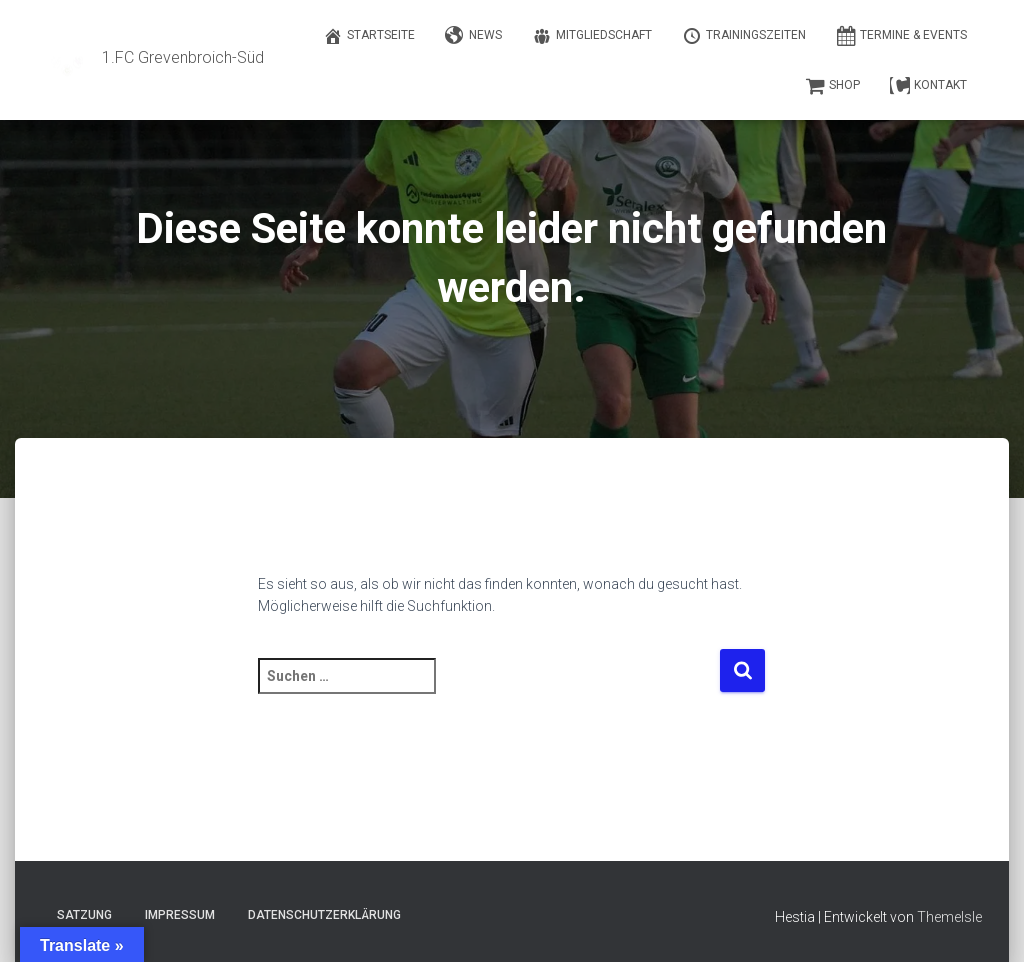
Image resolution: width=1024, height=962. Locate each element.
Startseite (369, 36)
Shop (832, 86)
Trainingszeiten (744, 36)
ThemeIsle (949, 917)
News (473, 36)
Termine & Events (901, 36)
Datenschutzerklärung (324, 915)
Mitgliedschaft (592, 36)
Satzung (84, 915)
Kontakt (928, 86)
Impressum (180, 915)
